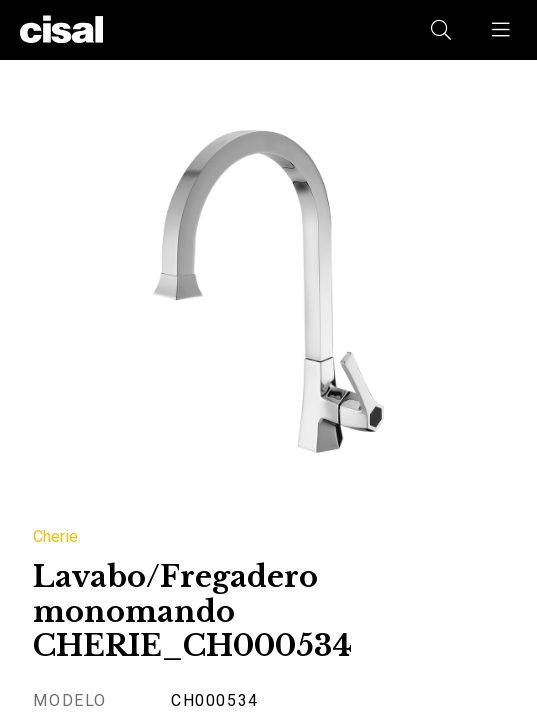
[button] (502, 30)
